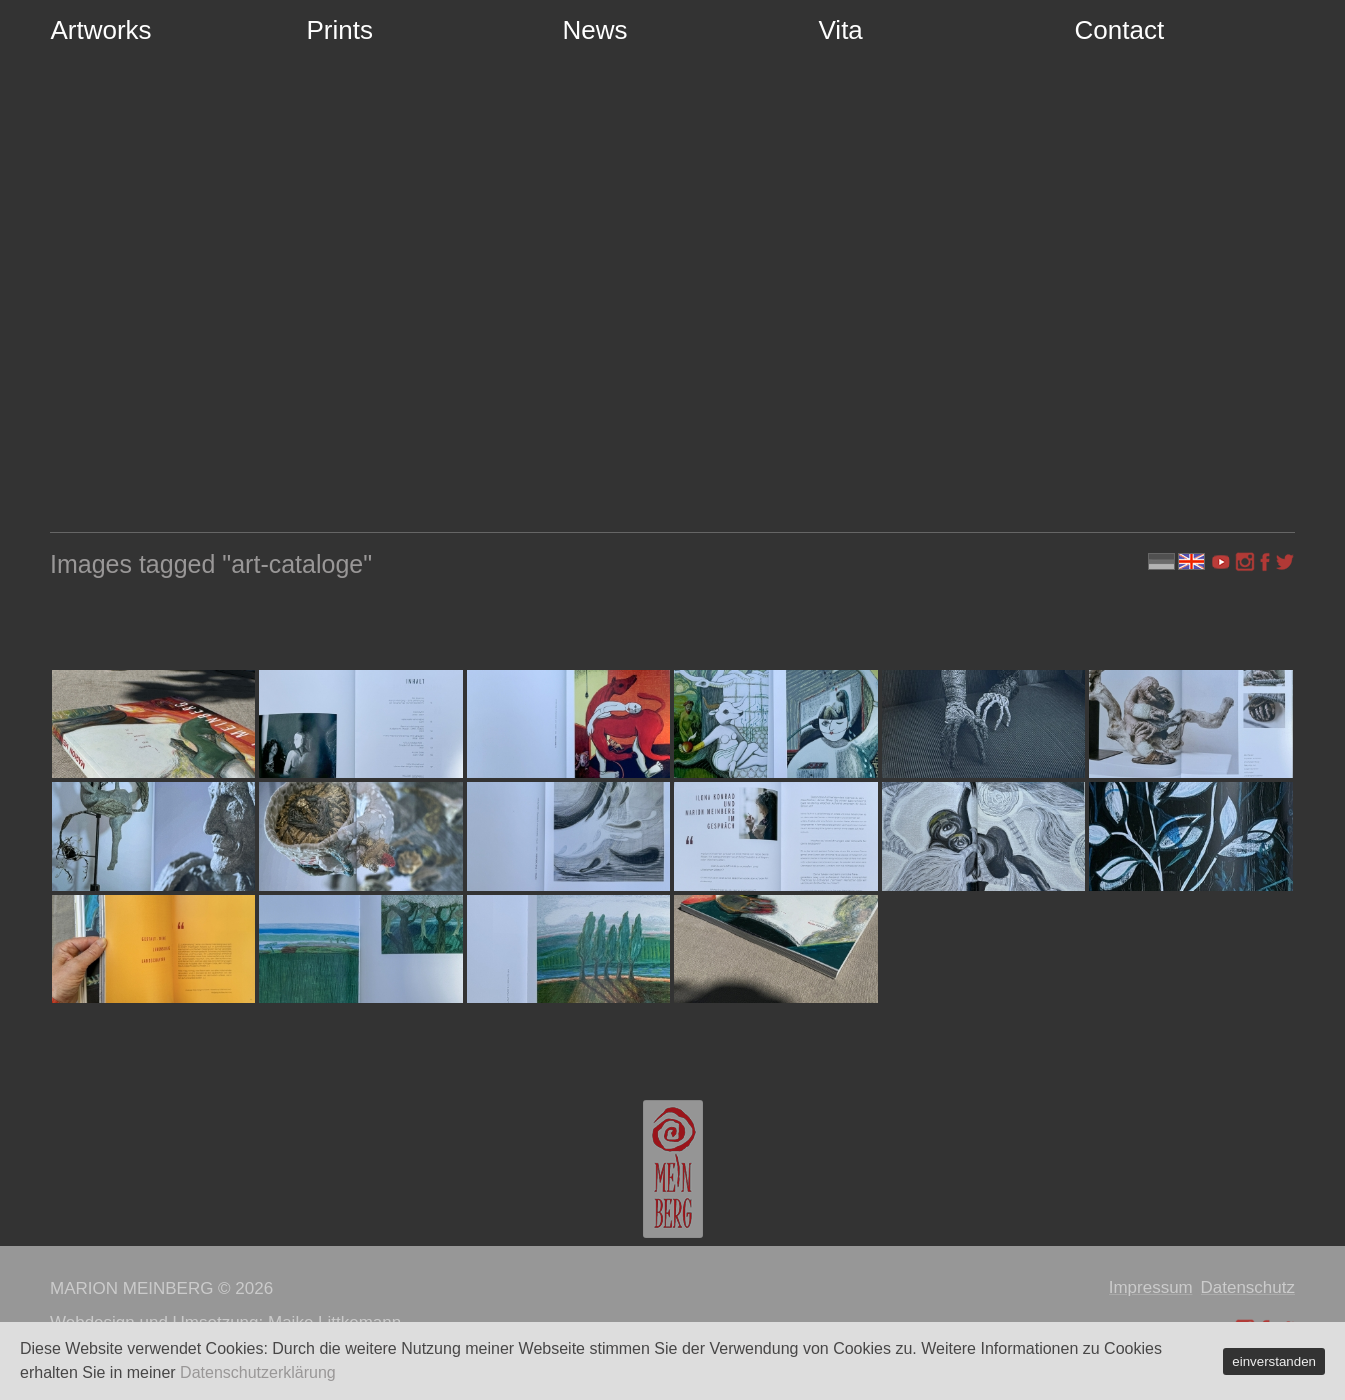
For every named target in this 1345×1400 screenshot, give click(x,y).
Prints (340, 30)
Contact (1120, 30)
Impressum (1151, 1287)
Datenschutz (1248, 1287)
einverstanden (1274, 1361)
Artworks (101, 30)
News (595, 30)
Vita (841, 30)
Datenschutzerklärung (258, 1372)
